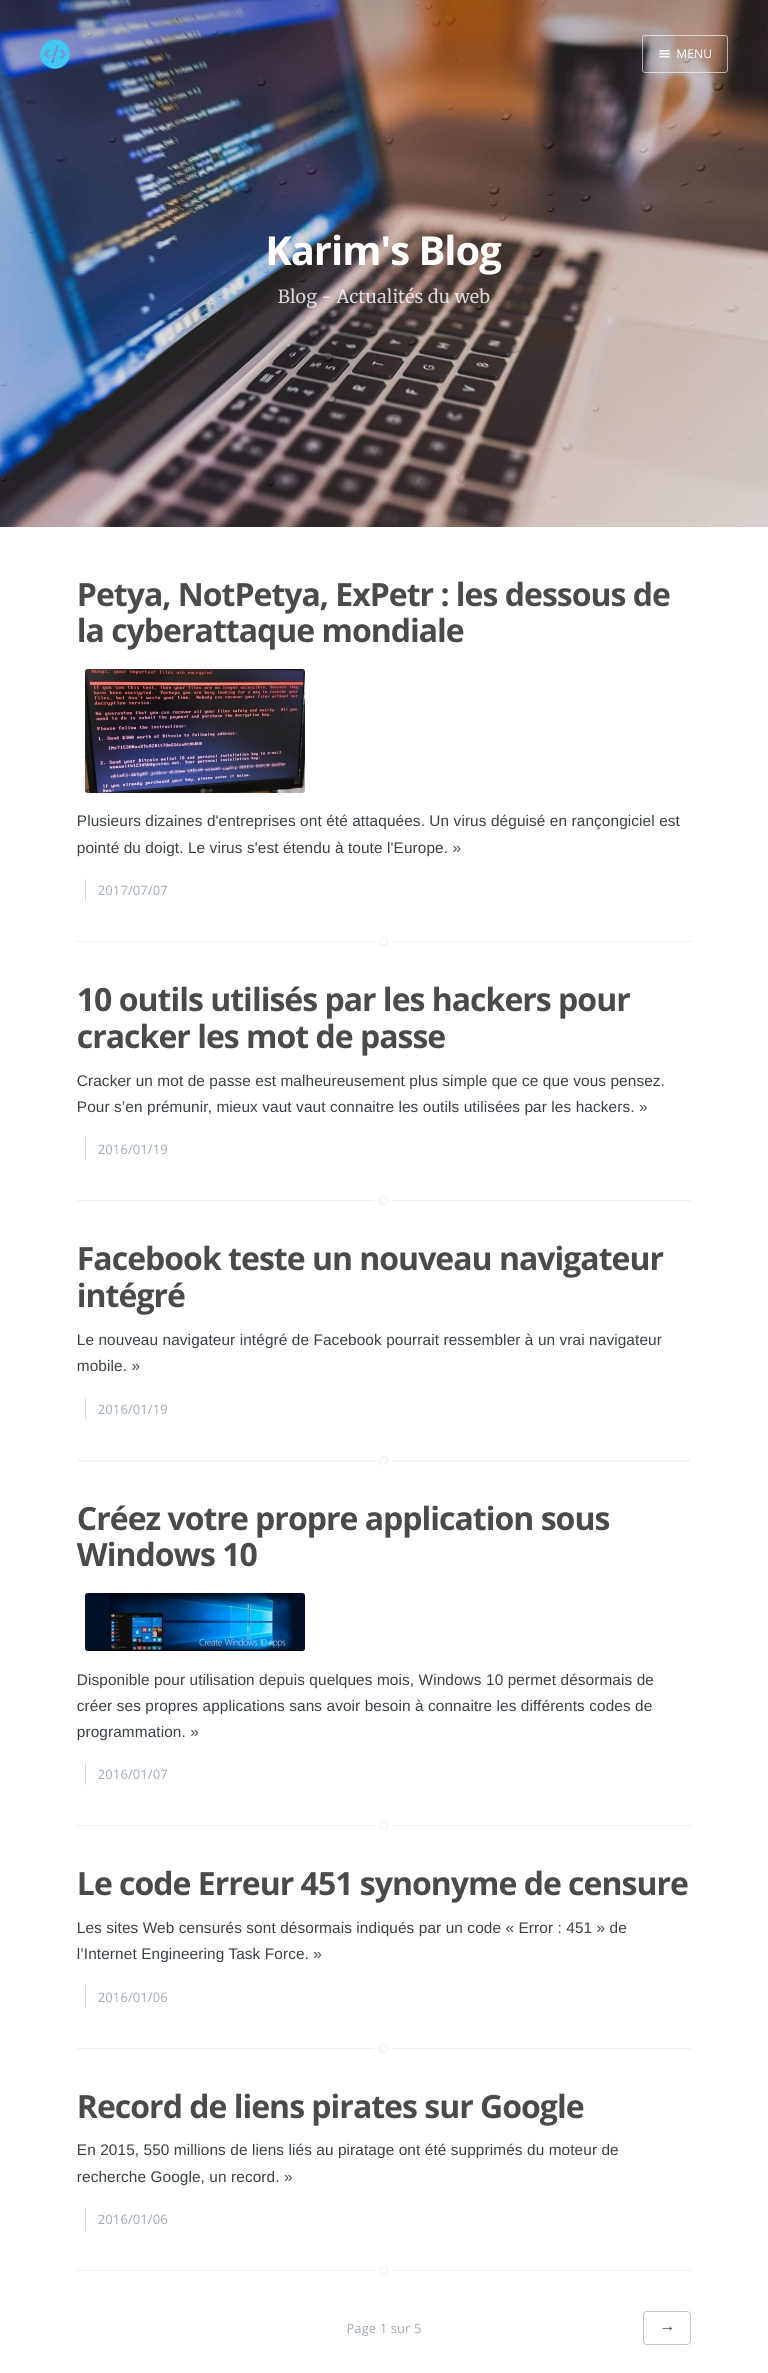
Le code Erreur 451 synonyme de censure (382, 1858)
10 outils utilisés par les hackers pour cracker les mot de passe (353, 993)
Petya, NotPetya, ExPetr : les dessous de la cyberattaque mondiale (373, 587)
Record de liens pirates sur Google (330, 2080)
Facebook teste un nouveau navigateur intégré (370, 1252)
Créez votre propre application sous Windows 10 (343, 1511)
